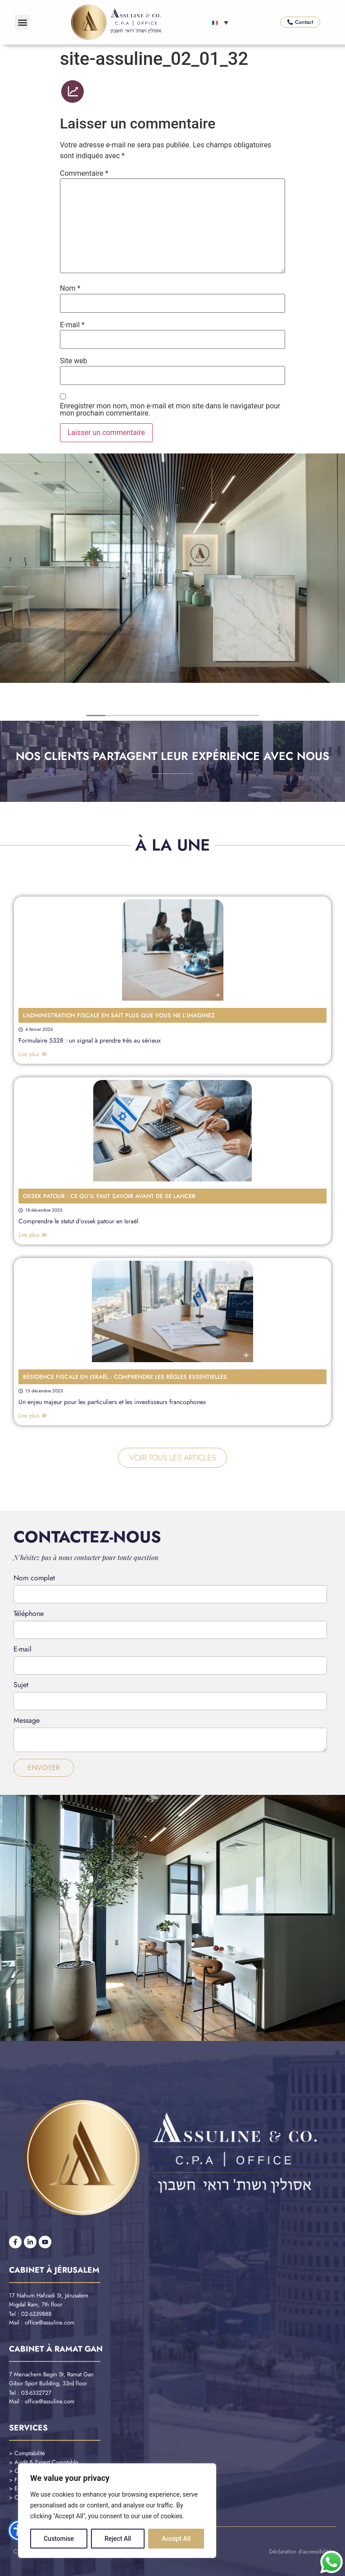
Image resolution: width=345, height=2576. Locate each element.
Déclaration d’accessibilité (300, 2551)
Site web (73, 361)
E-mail (72, 325)
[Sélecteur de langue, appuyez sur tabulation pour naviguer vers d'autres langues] (220, 22)
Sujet (21, 1685)
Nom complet (34, 1578)
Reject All (117, 2538)
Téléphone (29, 1614)
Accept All (176, 2538)
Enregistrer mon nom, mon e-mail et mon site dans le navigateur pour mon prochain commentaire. (170, 410)
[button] (22, 22)
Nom (70, 288)
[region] (117, 2510)
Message (27, 1721)
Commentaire (84, 173)
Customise (59, 2538)
